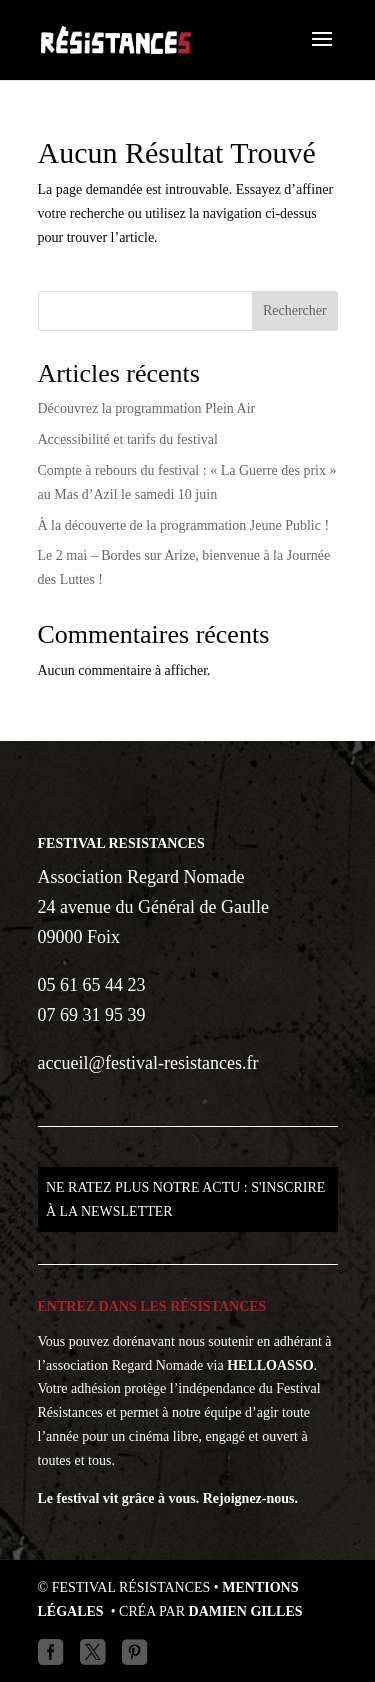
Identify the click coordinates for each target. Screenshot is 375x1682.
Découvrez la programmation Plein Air (147, 408)
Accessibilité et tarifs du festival (128, 439)
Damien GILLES (246, 1611)
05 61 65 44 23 (92, 985)
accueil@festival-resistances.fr (148, 1063)
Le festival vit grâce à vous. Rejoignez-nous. (168, 1498)
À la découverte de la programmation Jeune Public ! (184, 525)
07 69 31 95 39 (92, 1015)
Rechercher (295, 310)
